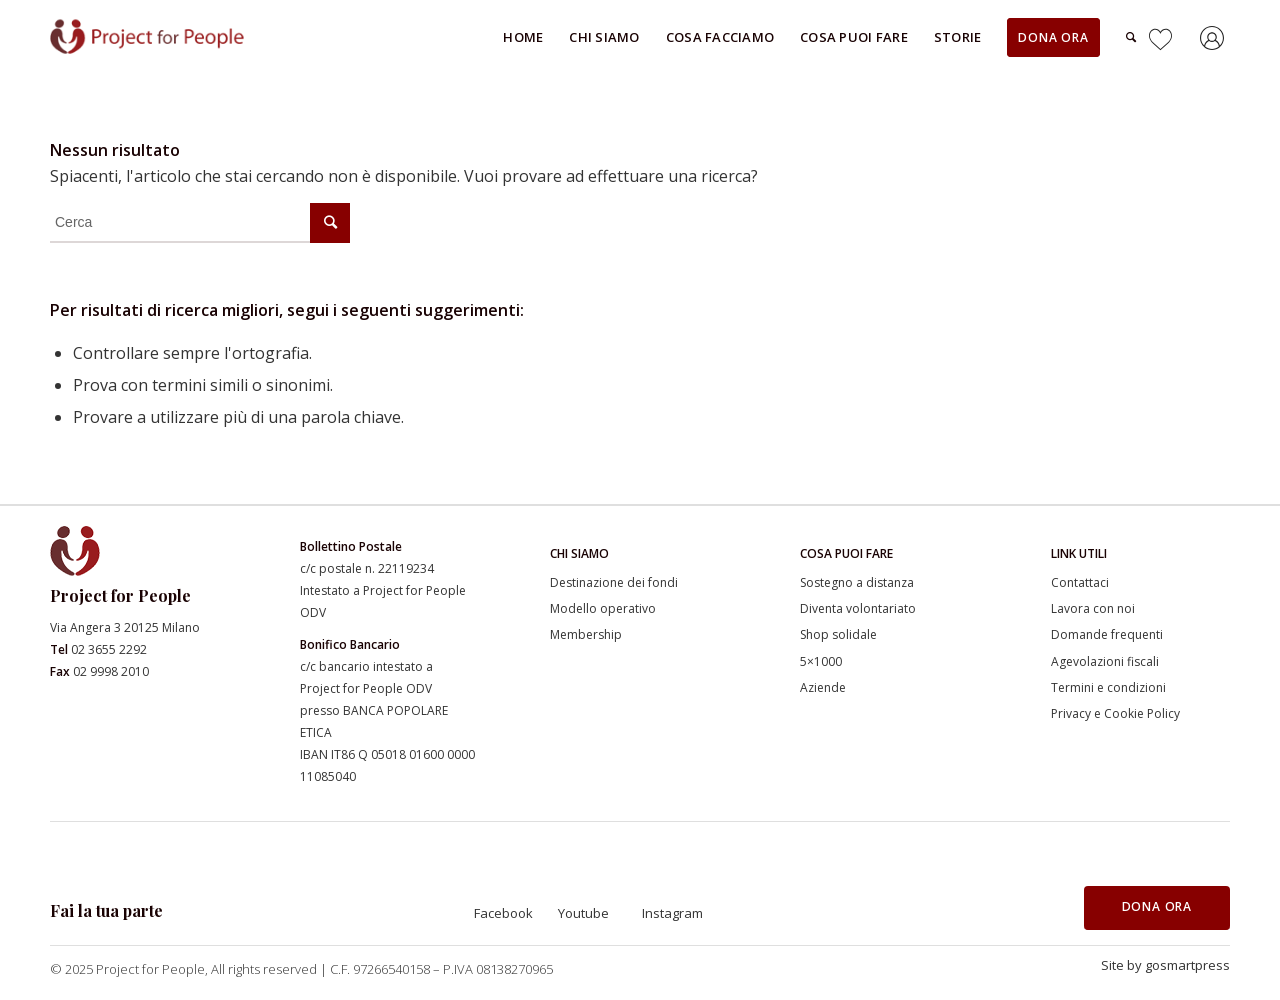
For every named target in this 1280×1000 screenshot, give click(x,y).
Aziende (823, 687)
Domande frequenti (1107, 634)
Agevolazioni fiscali (1105, 661)
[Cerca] (1131, 37)
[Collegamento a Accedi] (1215, 41)
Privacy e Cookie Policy (1115, 713)
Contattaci (1080, 582)
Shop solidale (838, 634)
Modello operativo (603, 608)
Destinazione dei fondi (614, 582)
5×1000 (821, 661)
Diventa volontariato (858, 608)
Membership (586, 634)
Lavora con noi (1093, 608)
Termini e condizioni (1108, 687)
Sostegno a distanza (857, 582)
